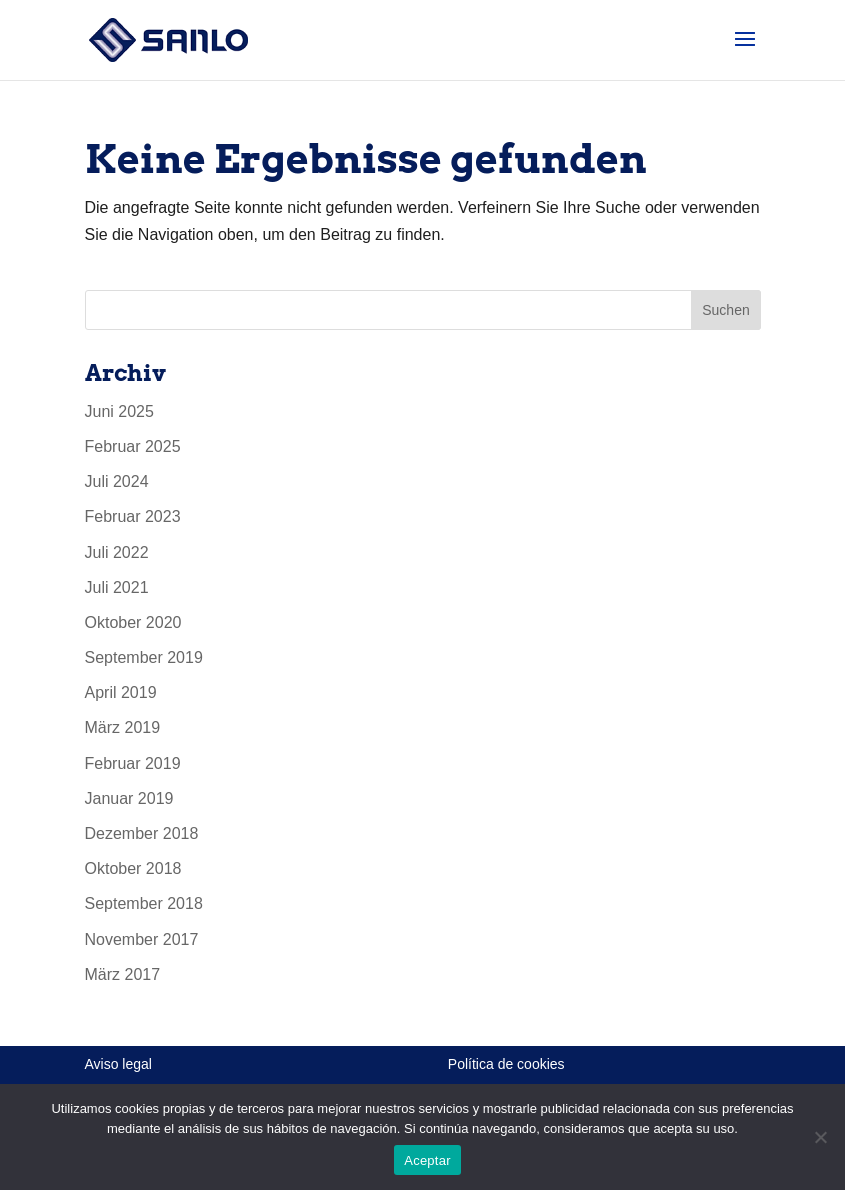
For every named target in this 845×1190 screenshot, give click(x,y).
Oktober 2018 (133, 868)
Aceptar (427, 1160)
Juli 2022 (117, 552)
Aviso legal (118, 1064)
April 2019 (121, 692)
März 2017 (123, 974)
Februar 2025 (133, 446)
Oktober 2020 (133, 622)
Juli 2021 (117, 587)
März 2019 (123, 727)
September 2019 (144, 657)
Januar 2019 (129, 798)
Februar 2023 (133, 516)
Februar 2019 (133, 763)
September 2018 (144, 903)
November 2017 (142, 939)
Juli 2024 (117, 481)
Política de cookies (506, 1064)
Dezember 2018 (142, 833)
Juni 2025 (119, 411)
